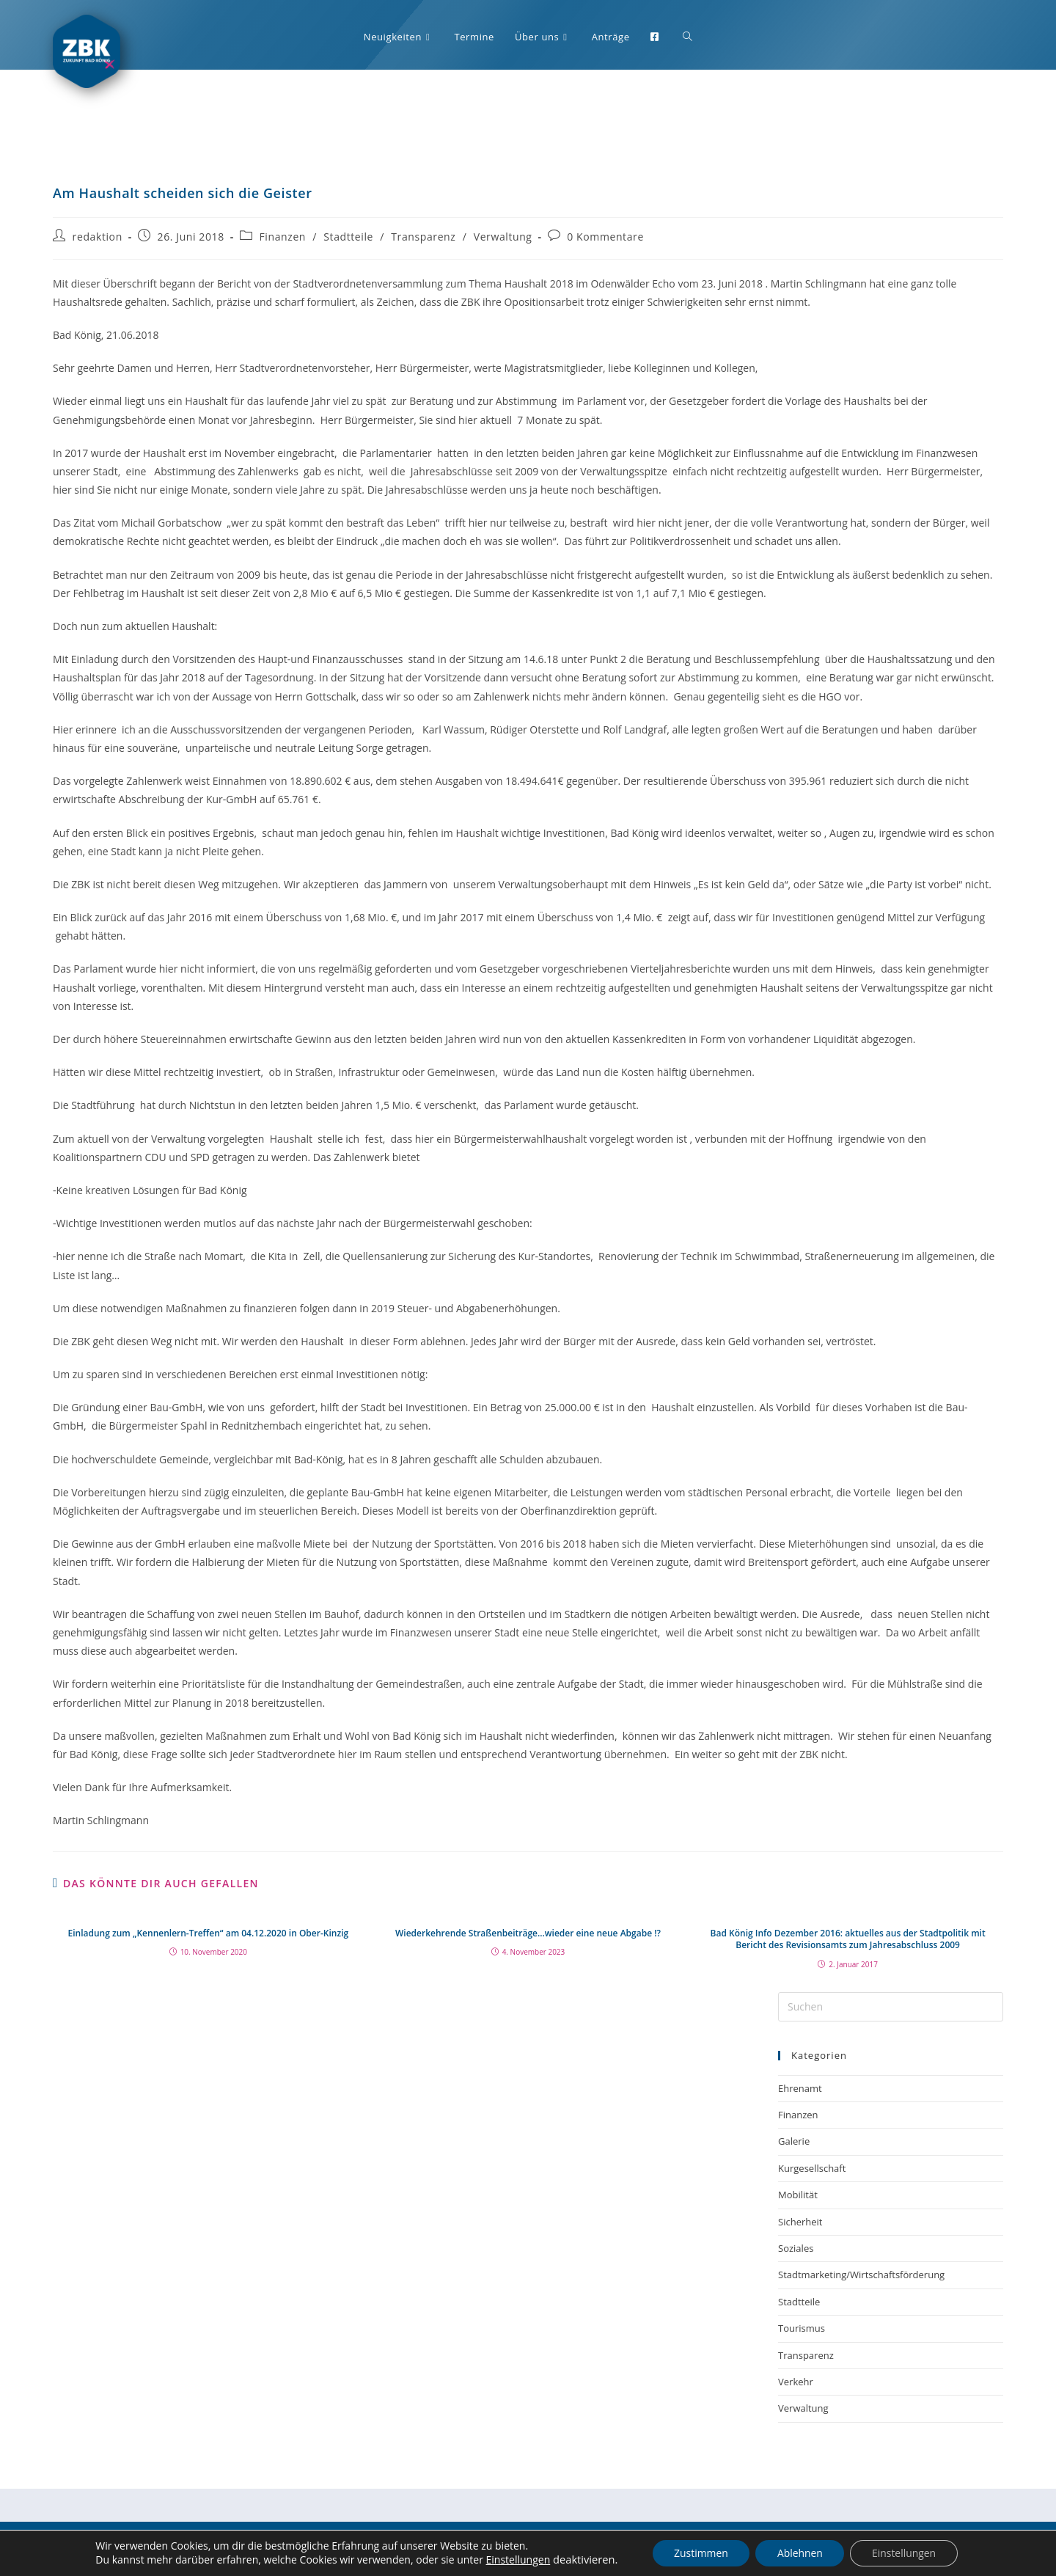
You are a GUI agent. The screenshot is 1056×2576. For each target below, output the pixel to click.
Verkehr (795, 2381)
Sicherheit (800, 2221)
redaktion (97, 237)
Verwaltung (503, 237)
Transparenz (423, 237)
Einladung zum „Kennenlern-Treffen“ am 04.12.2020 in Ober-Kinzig (208, 1933)
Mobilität (798, 2194)
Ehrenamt (800, 2088)
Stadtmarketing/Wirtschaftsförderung (861, 2274)
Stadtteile (348, 237)
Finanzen (283, 237)
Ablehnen (800, 2553)
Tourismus (801, 2328)
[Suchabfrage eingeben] (890, 2006)
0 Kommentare (605, 237)
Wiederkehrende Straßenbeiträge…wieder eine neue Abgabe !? (528, 1933)
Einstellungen (516, 2560)
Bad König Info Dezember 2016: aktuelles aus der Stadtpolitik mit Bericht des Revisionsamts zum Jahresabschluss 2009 (848, 1940)
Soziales (795, 2248)
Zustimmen (699, 2553)
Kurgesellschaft (812, 2168)
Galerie (794, 2141)
